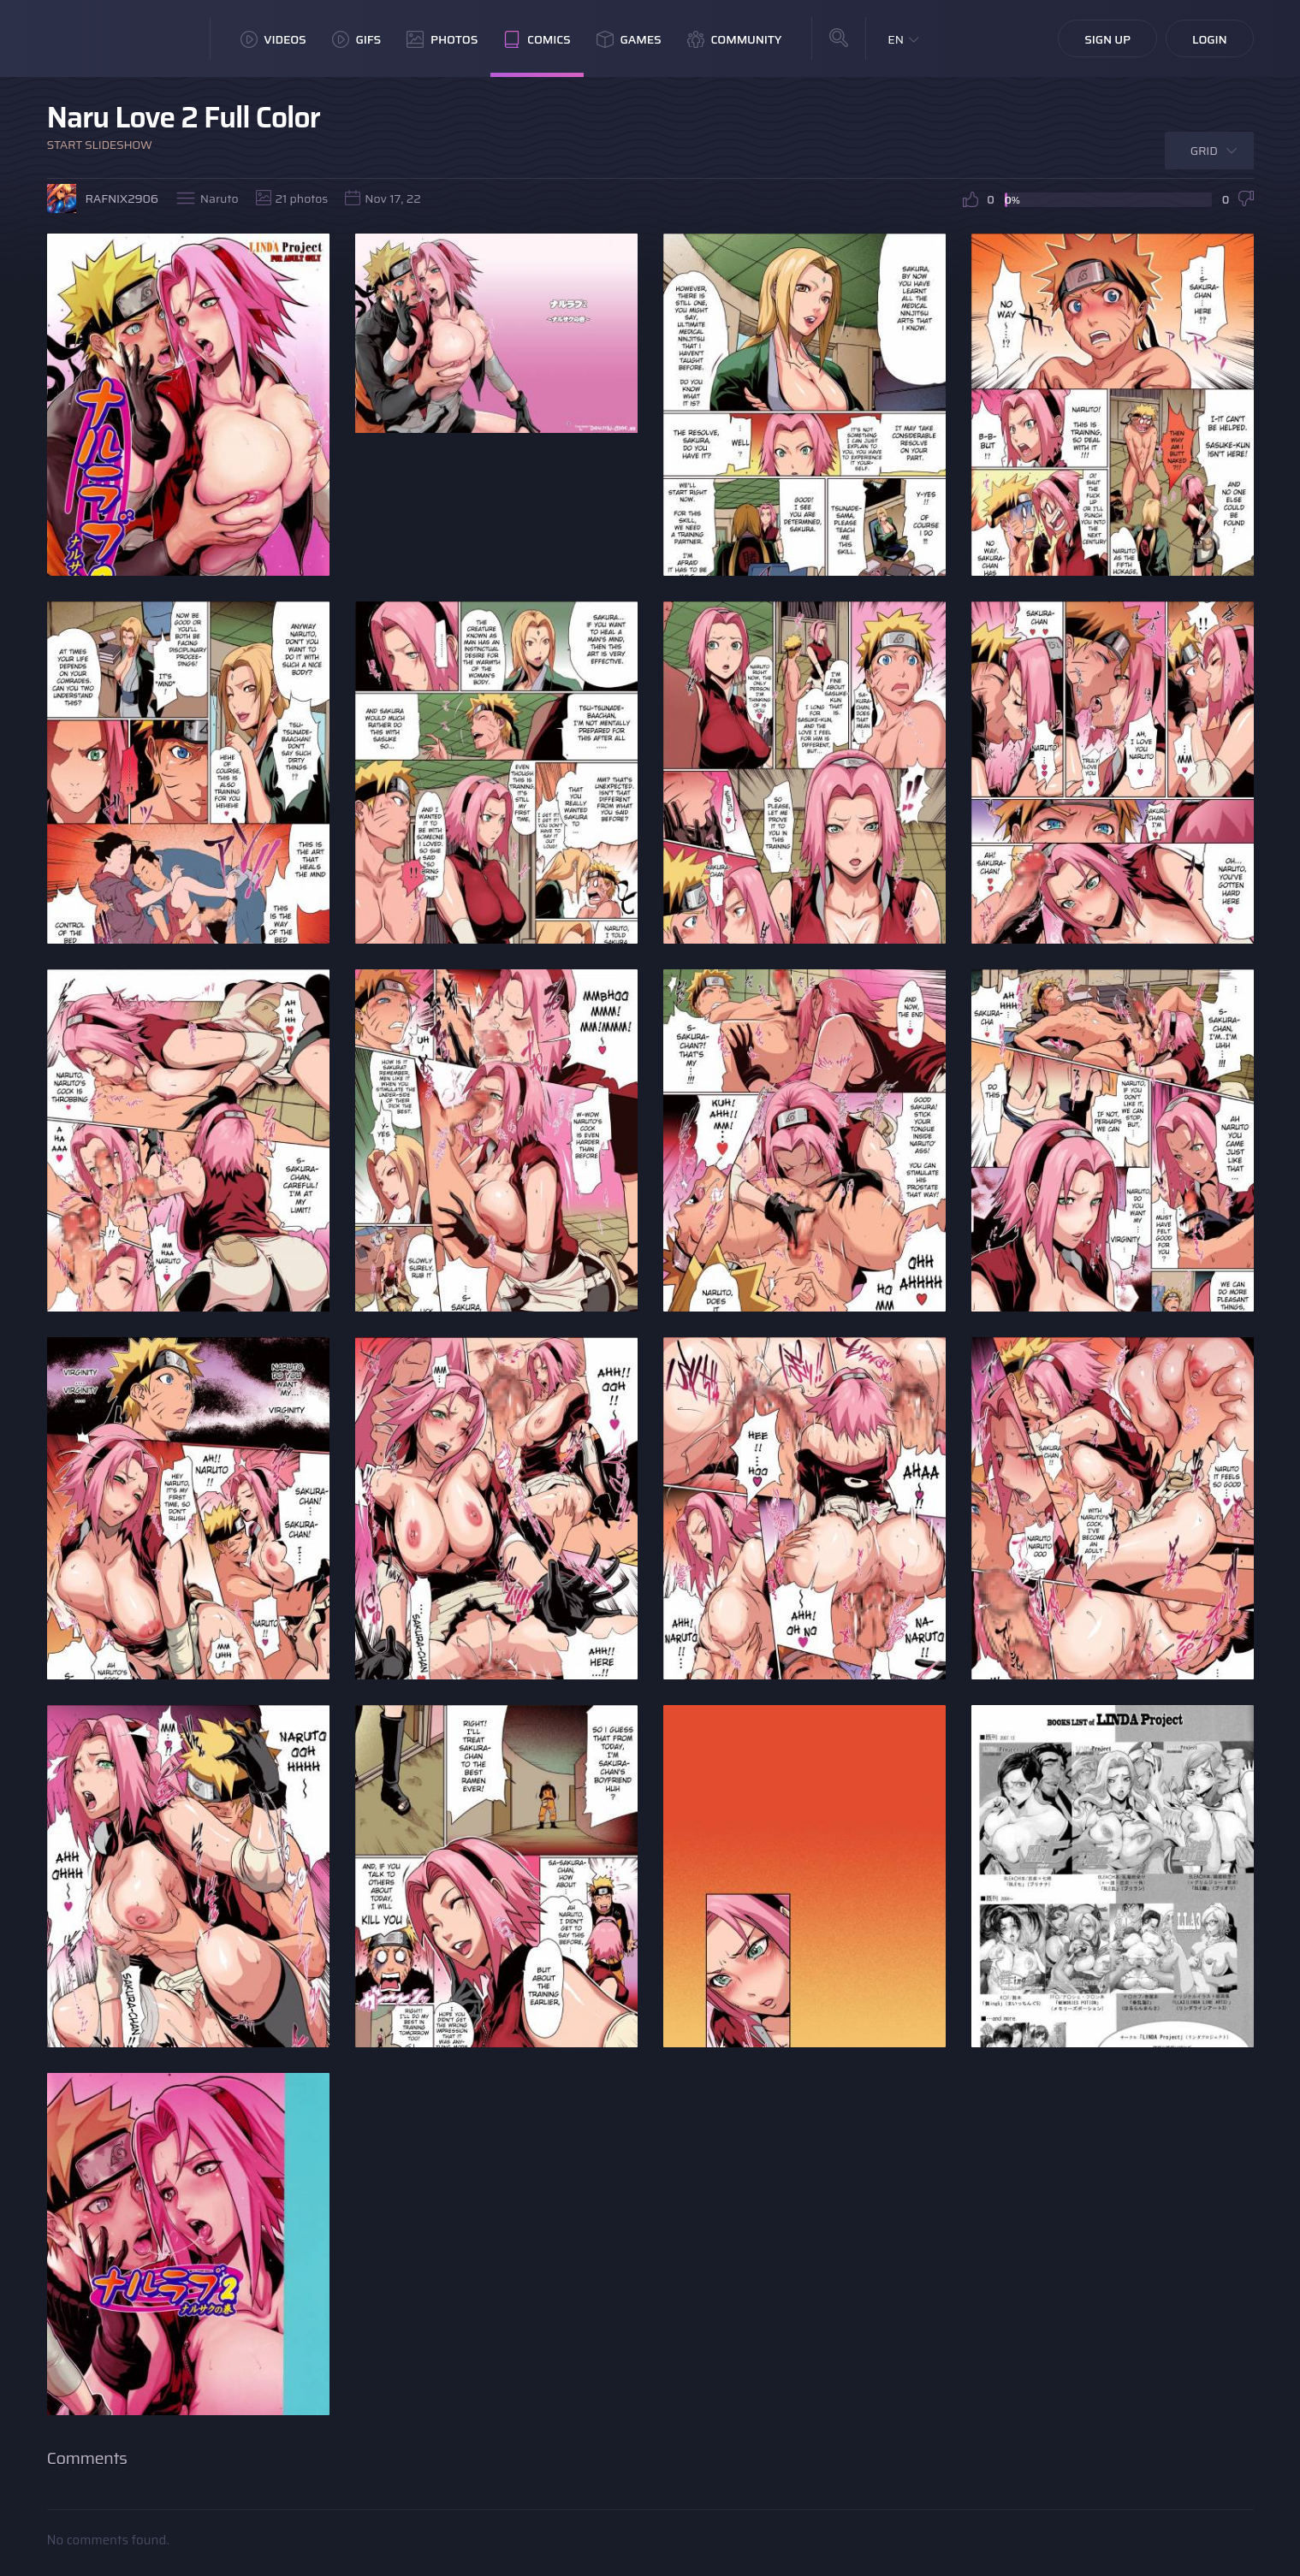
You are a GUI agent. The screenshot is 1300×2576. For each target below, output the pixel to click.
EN (895, 39)
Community (734, 39)
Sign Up (1107, 39)
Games (629, 39)
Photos (442, 39)
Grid (1204, 150)
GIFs (357, 39)
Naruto (219, 198)
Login (1209, 39)
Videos (273, 39)
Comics (536, 39)
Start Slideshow (99, 144)
